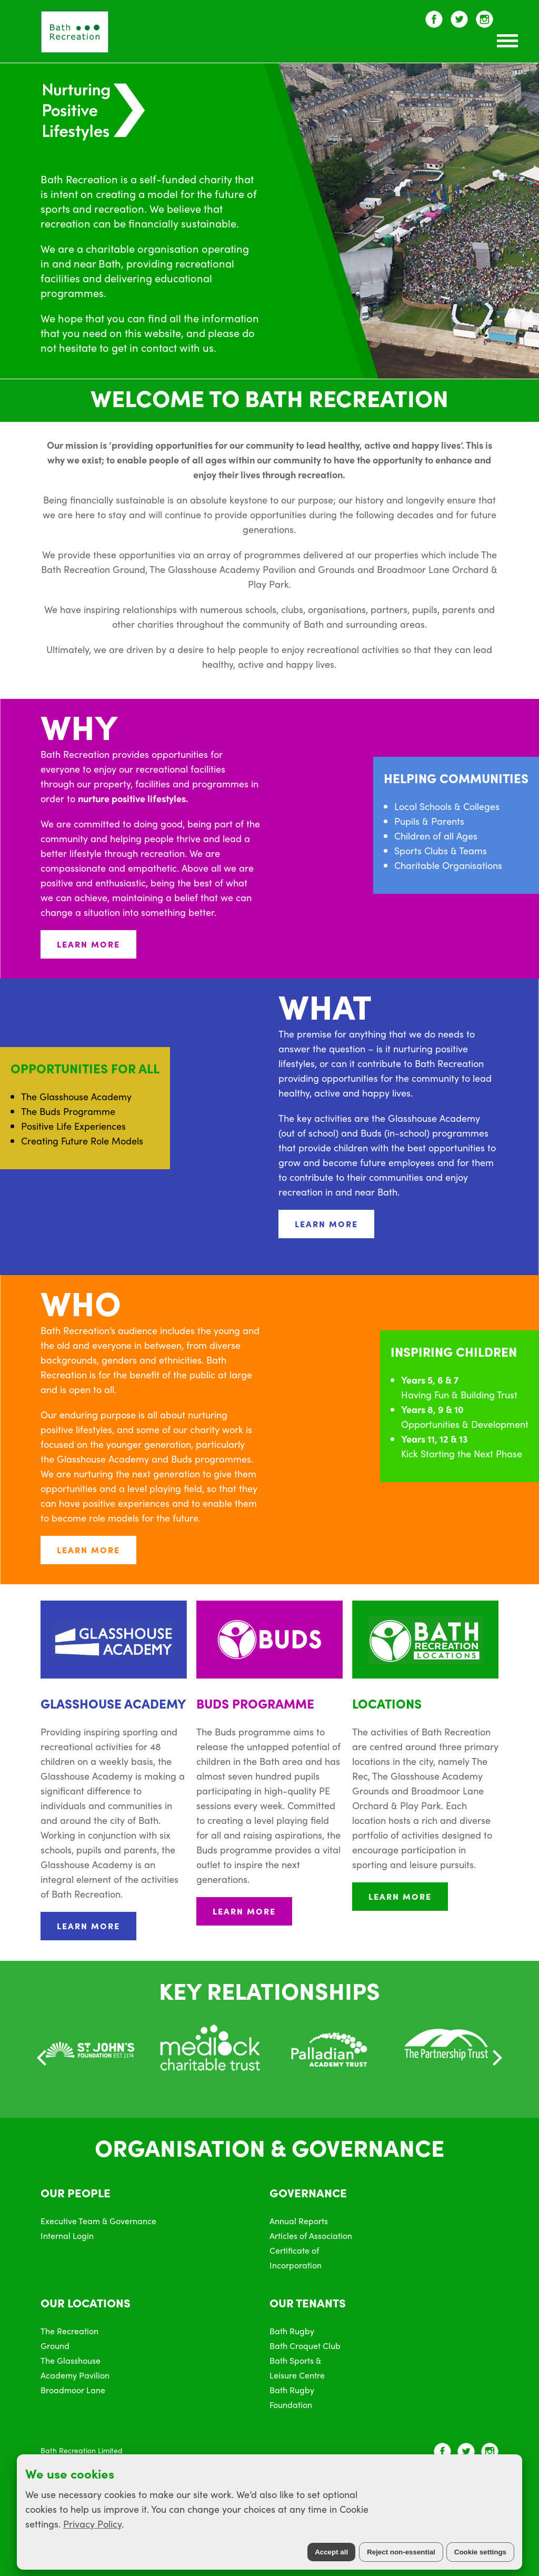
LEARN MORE (88, 944)
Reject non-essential (401, 2552)
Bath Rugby (292, 2331)
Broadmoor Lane (73, 2390)
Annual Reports (299, 2221)
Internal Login (67, 2235)
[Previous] (43, 2058)
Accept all (331, 2552)
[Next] (496, 2058)
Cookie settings (480, 2552)
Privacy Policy (92, 2523)
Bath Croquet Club (305, 2346)
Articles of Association (311, 2235)
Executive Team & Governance (98, 2221)
